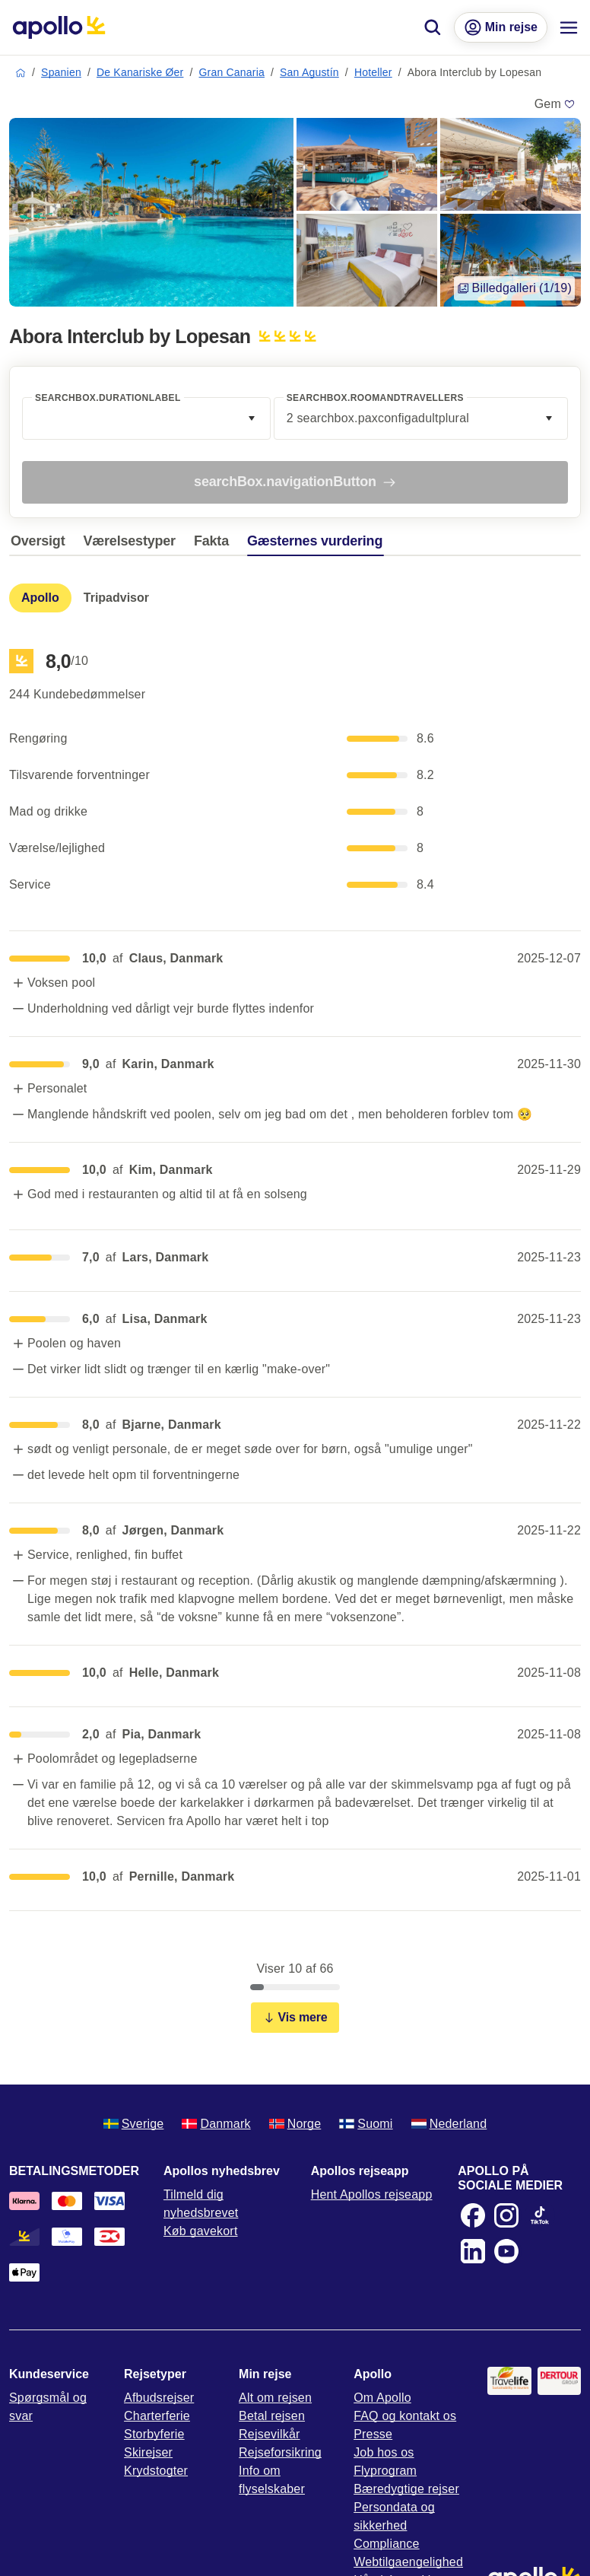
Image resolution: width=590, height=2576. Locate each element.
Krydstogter (156, 2470)
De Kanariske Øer (140, 72)
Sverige (133, 2123)
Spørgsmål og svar (48, 2406)
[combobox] (146, 418)
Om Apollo (382, 2397)
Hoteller (373, 72)
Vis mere (295, 2017)
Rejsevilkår (269, 2434)
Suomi (365, 2123)
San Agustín (309, 72)
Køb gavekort (200, 2231)
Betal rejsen (272, 2415)
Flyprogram (385, 2470)
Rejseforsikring (280, 2452)
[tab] (41, 544)
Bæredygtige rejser (406, 2488)
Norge (295, 2123)
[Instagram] (506, 2215)
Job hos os (384, 2452)
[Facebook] (473, 2215)
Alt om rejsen (275, 2397)
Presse (373, 2434)
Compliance (386, 2543)
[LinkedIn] (473, 2251)
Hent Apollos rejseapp (372, 2194)
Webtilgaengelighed (408, 2561)
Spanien (61, 72)
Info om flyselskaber (272, 2479)
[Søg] (432, 27)
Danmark (216, 2123)
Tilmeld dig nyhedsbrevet (200, 2203)
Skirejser (148, 2452)
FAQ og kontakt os (405, 2415)
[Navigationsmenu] (569, 27)
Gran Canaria (232, 72)
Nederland (449, 2123)
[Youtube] (506, 2251)
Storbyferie (154, 2434)
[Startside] (59, 27)
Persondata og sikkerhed (394, 2516)
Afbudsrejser (159, 2397)
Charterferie (157, 2415)
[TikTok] (540, 2215)
